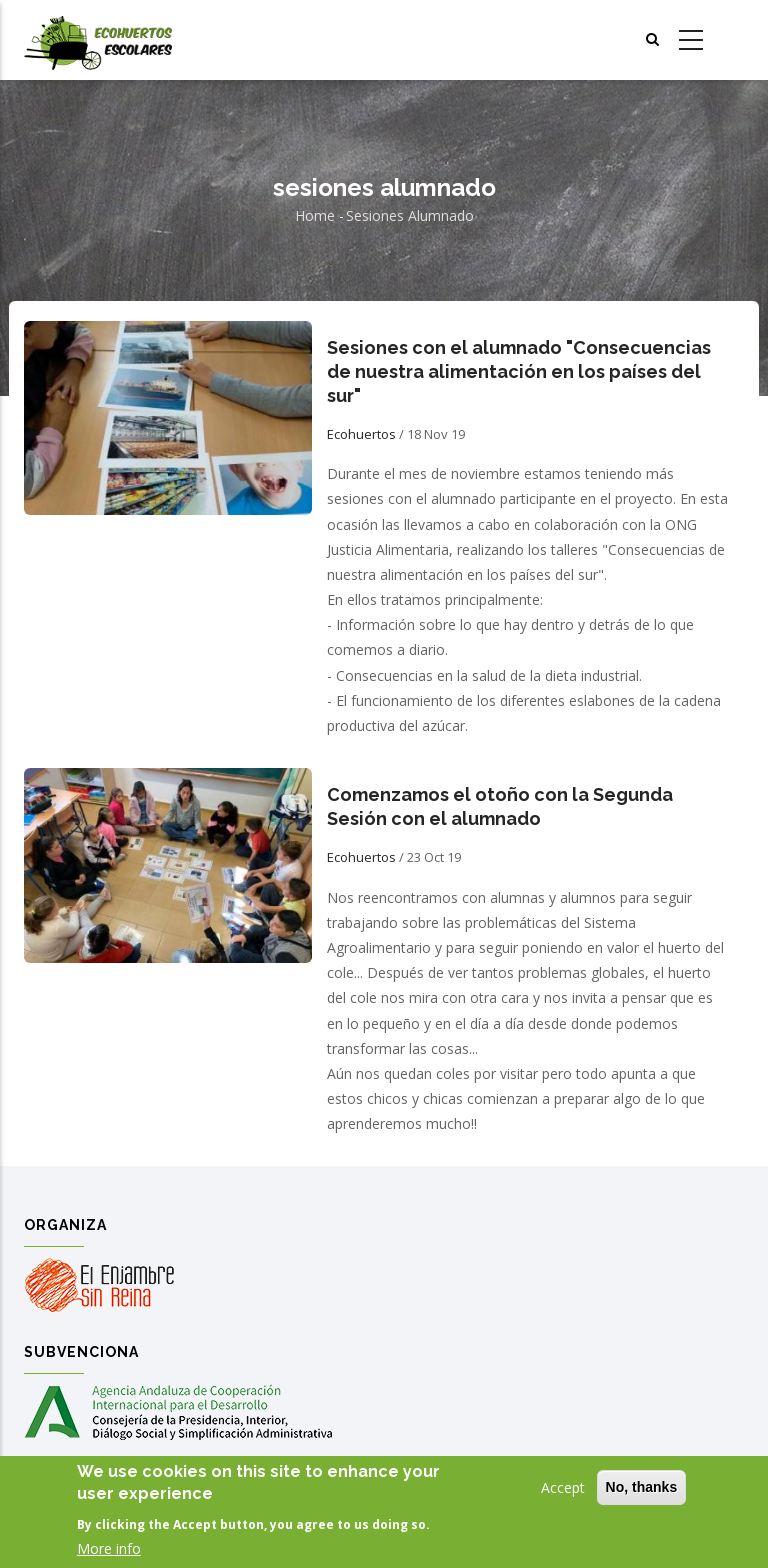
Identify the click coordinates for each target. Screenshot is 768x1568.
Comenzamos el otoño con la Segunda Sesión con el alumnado (500, 806)
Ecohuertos (361, 434)
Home (315, 215)
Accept (563, 1490)
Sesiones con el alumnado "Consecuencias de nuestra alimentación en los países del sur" (519, 371)
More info (109, 1551)
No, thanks (642, 1490)
